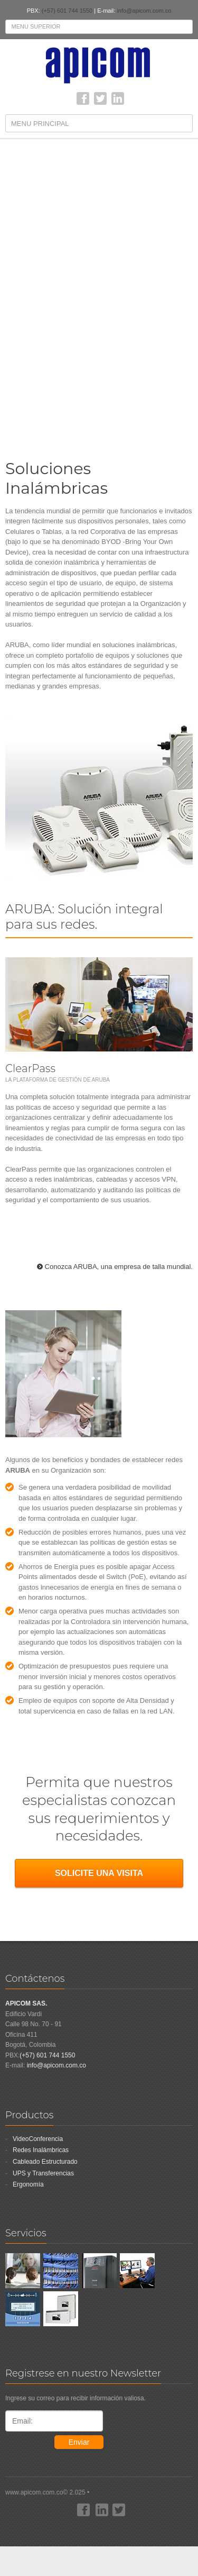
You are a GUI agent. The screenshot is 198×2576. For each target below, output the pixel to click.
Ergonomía (28, 2184)
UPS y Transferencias (43, 2173)
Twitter (100, 98)
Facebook (83, 98)
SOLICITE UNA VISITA (99, 1872)
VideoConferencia (38, 2139)
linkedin (117, 98)
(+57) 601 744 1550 (67, 10)
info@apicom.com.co (144, 10)
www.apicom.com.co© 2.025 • (99, 2512)
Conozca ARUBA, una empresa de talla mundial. (119, 1267)
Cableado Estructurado (45, 2161)
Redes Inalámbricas (41, 2150)
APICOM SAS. (26, 2003)
